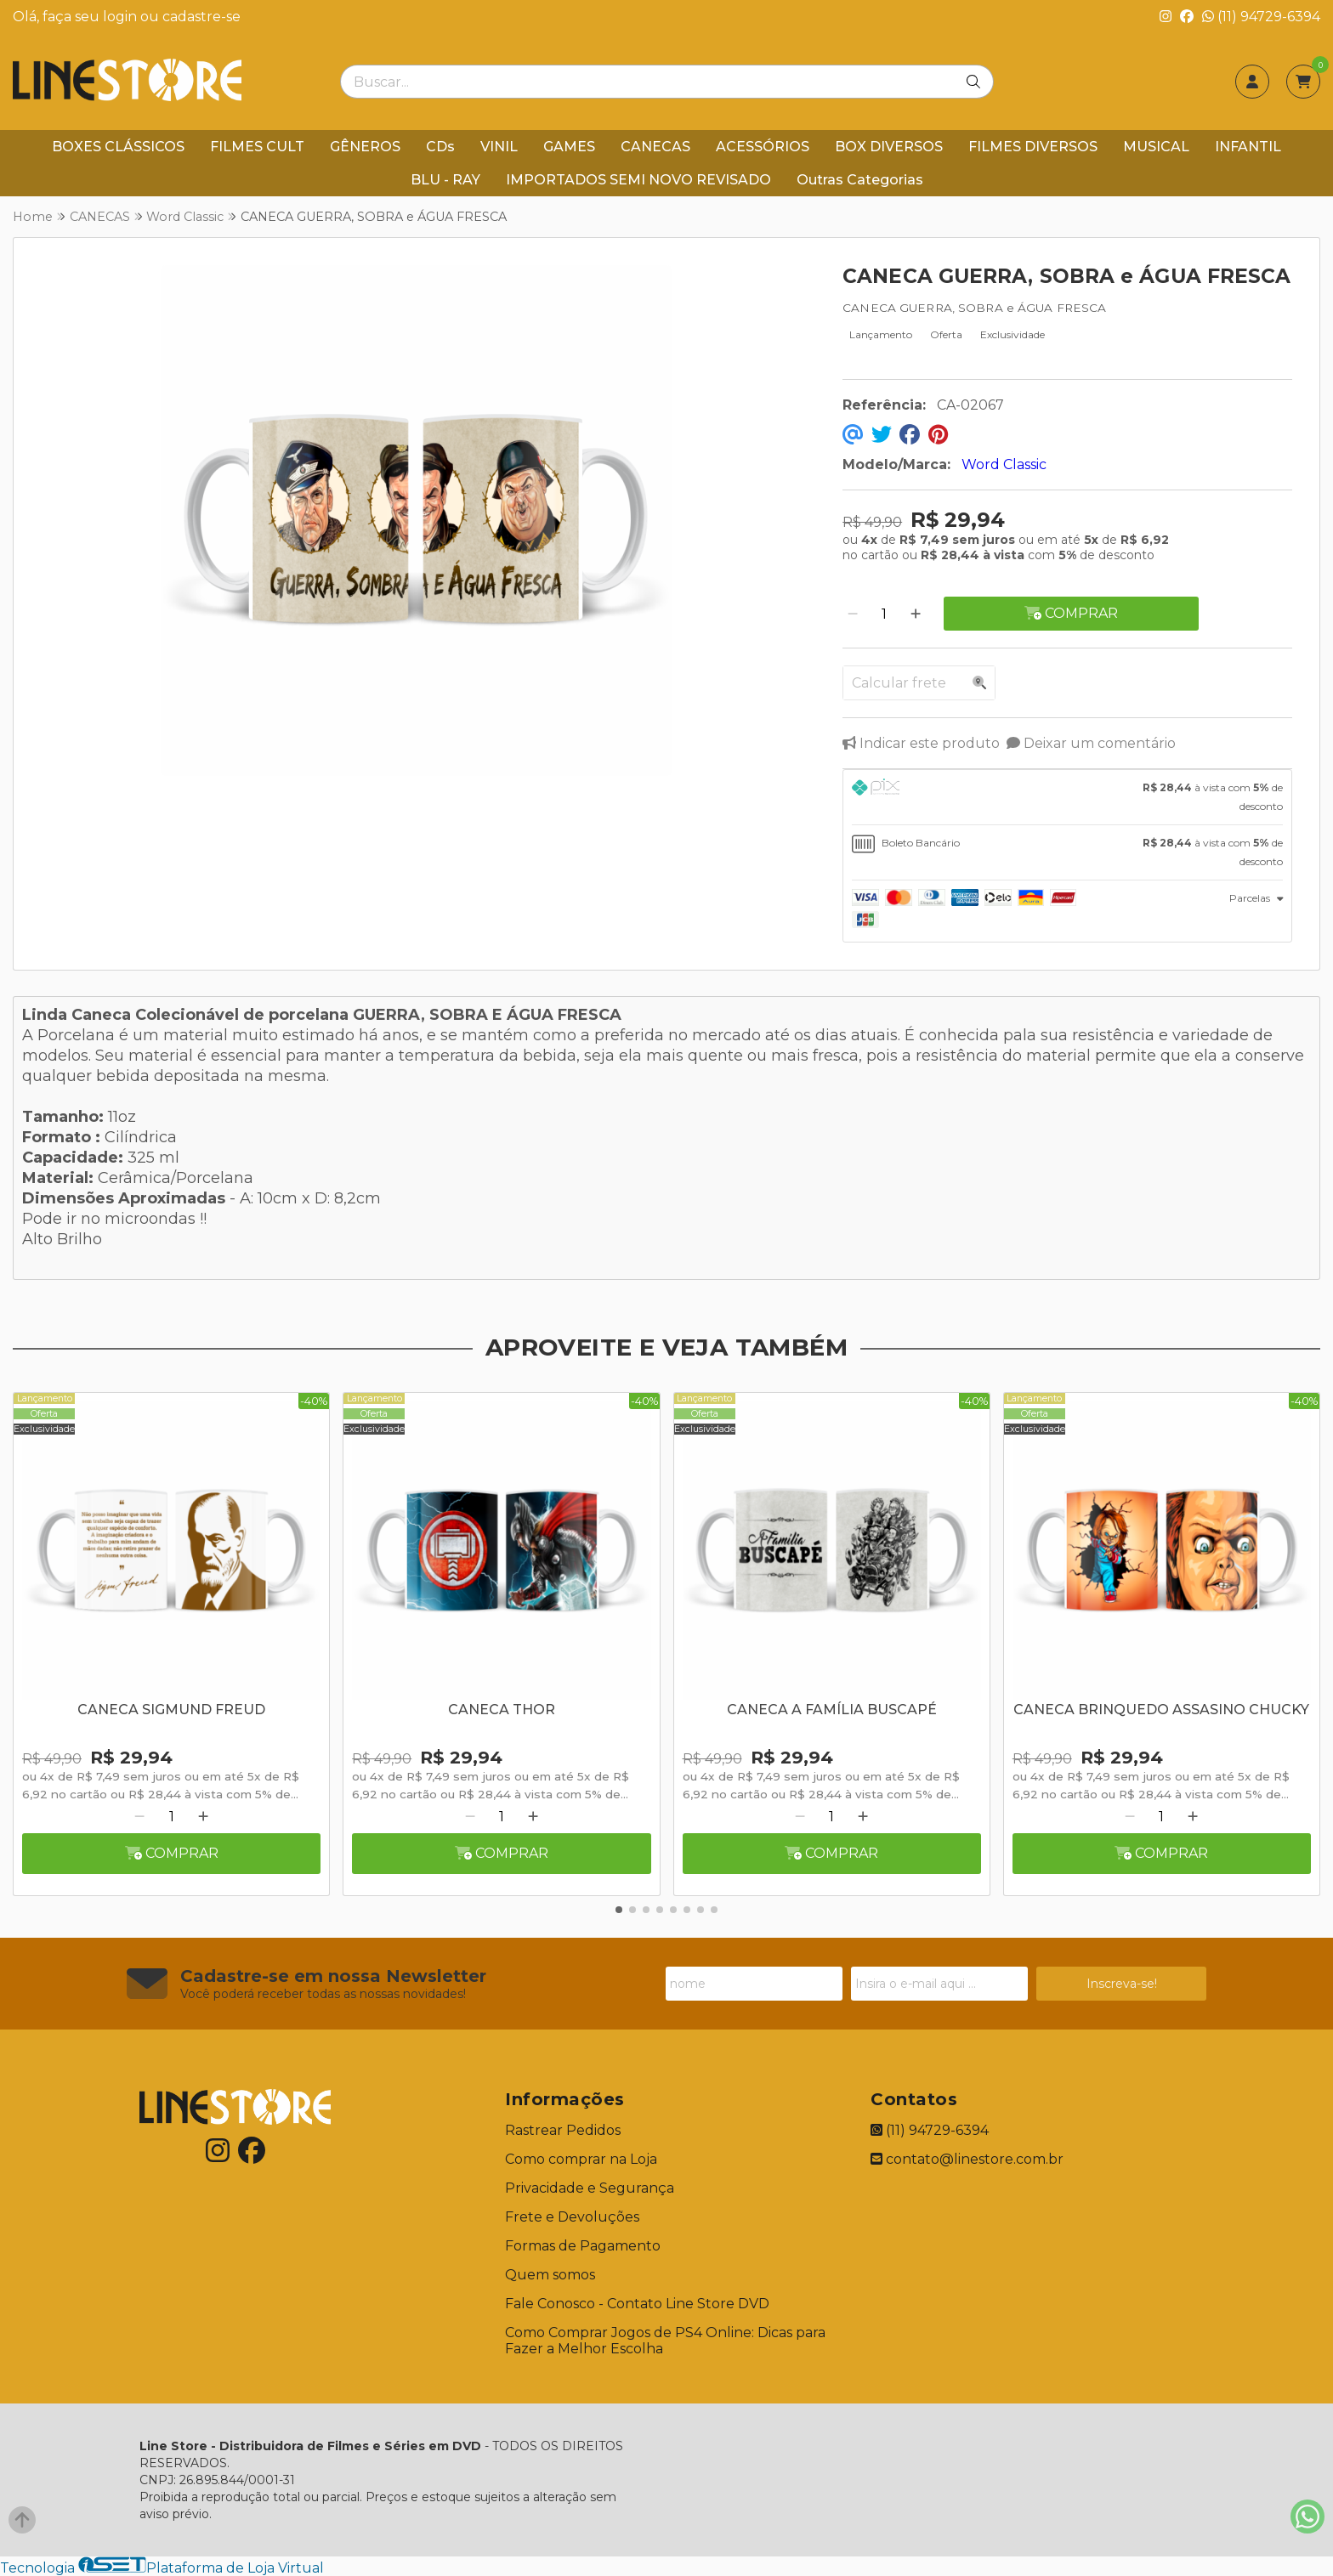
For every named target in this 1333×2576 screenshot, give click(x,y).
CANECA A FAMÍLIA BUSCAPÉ (832, 1709)
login (121, 16)
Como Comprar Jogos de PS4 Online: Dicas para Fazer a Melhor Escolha (665, 2340)
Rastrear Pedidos (563, 2130)
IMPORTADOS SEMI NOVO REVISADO (638, 180)
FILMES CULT (257, 147)
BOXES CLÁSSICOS (118, 147)
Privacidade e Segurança (589, 2188)
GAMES (569, 147)
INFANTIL (1248, 147)
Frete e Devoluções (572, 2217)
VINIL (499, 147)
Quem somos (550, 2275)
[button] (618, 1909)
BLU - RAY (445, 180)
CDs (440, 147)
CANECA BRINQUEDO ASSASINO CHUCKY (1161, 1709)
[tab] (1067, 797)
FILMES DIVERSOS (1033, 147)
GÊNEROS (365, 147)
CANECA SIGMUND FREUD (171, 1709)
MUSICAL (1156, 147)
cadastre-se (201, 16)
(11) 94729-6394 (1261, 16)
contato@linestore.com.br (967, 2159)
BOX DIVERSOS (889, 147)
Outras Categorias (860, 180)
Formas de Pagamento (583, 2246)
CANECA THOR (501, 1709)
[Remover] (852, 614)
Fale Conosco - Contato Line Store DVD (637, 2304)
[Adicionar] (915, 614)
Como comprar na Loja (581, 2159)
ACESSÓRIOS (762, 147)
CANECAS (655, 147)
